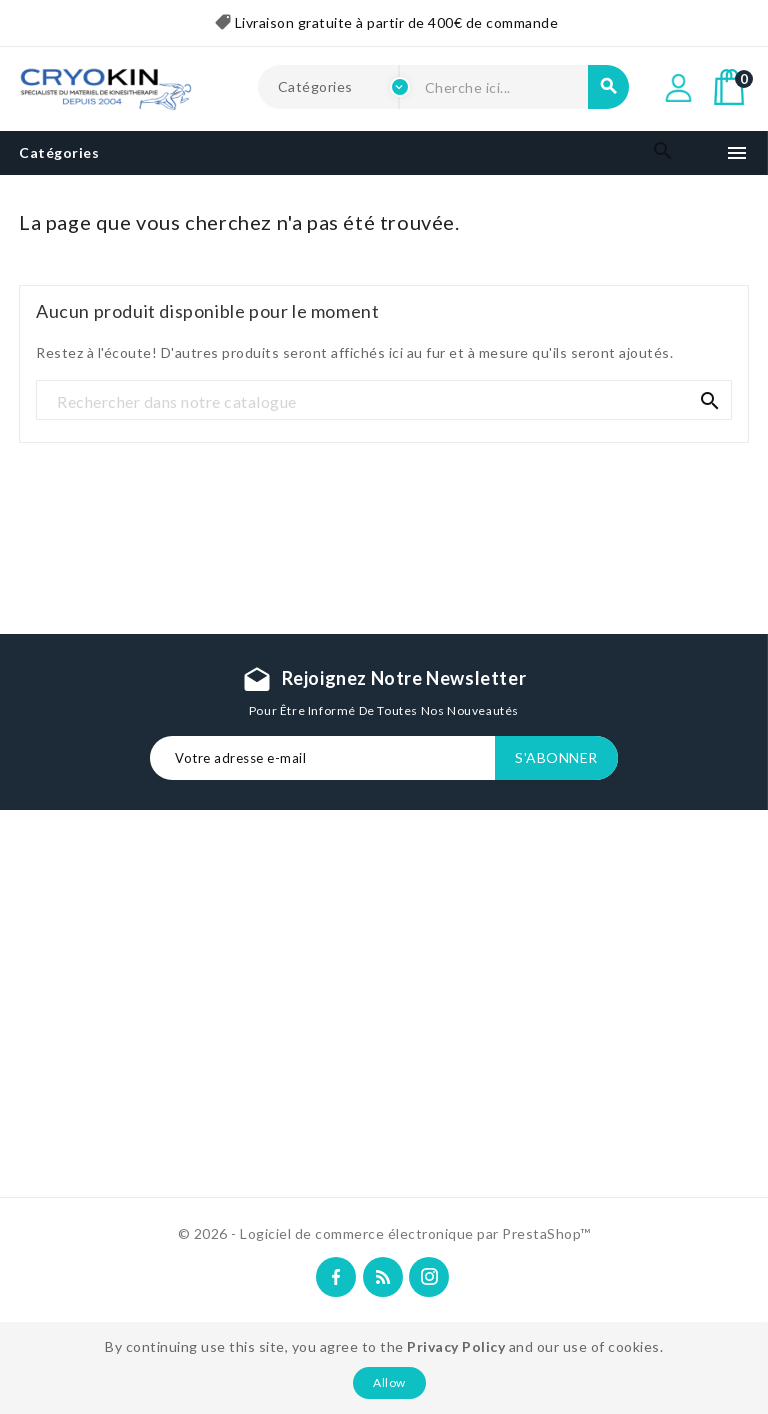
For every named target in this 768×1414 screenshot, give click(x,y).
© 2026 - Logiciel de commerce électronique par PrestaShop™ (384, 1233)
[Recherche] (384, 401)
